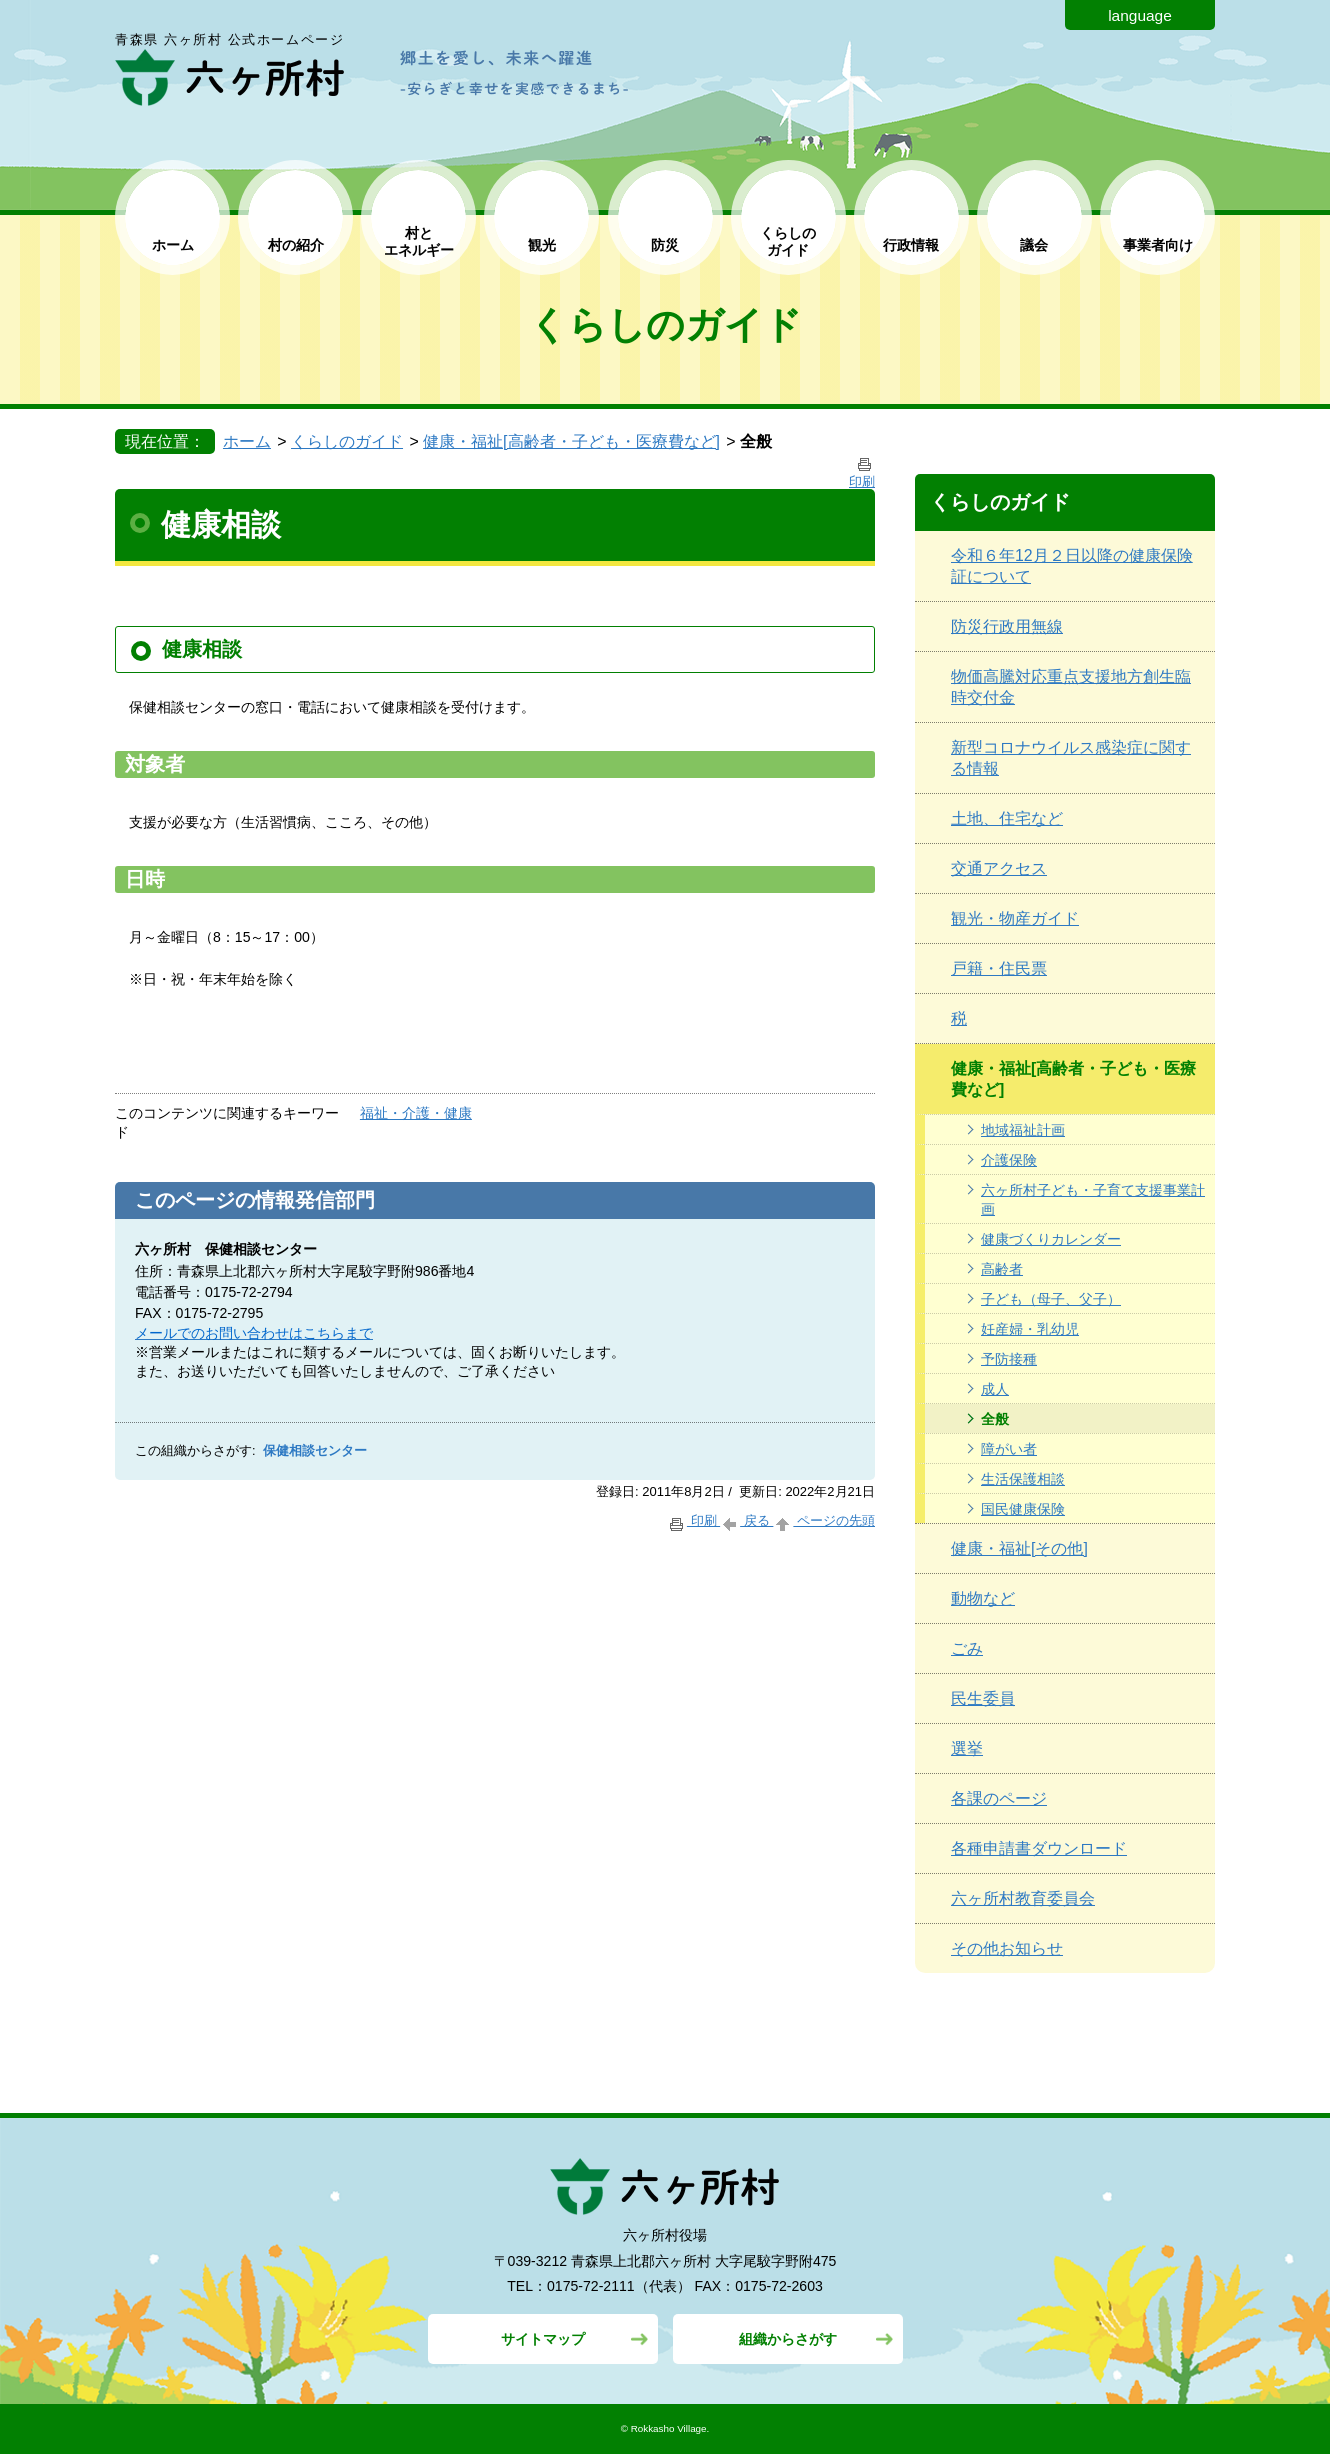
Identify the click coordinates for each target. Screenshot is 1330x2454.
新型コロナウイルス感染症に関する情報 (1071, 758)
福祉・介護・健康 (416, 1113)
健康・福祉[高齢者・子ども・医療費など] (571, 441)
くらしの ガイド (788, 241)
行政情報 (911, 245)
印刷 (693, 1520)
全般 (995, 1419)
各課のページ (999, 1798)
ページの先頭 (824, 1520)
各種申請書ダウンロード (1039, 1848)
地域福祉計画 (1023, 1130)
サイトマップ (543, 2339)
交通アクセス (999, 868)
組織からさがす (788, 2339)
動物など (983, 1598)
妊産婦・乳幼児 (1030, 1329)
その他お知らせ (1007, 1948)
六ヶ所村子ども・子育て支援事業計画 (1093, 1199)
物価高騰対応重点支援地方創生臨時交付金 (1071, 687)
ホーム (173, 245)
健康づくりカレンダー (1051, 1239)
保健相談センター (315, 1451)
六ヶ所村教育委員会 (1023, 1898)
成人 (995, 1389)
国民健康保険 (1023, 1509)
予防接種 (1009, 1359)
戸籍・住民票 (999, 968)
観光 (542, 245)
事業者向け (1158, 245)
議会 (1034, 245)
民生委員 (983, 1698)
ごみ (967, 1648)
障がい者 (1009, 1449)
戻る (746, 1520)
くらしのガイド (347, 441)
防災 (665, 245)
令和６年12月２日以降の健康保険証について (1072, 566)
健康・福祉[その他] (1019, 1548)
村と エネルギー (419, 241)
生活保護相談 (1023, 1479)
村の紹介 (296, 245)
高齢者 (1002, 1269)
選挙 (967, 1748)
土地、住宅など (1007, 818)
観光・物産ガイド (1015, 918)
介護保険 (1009, 1160)
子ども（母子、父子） (1051, 1299)
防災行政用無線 (1007, 626)
